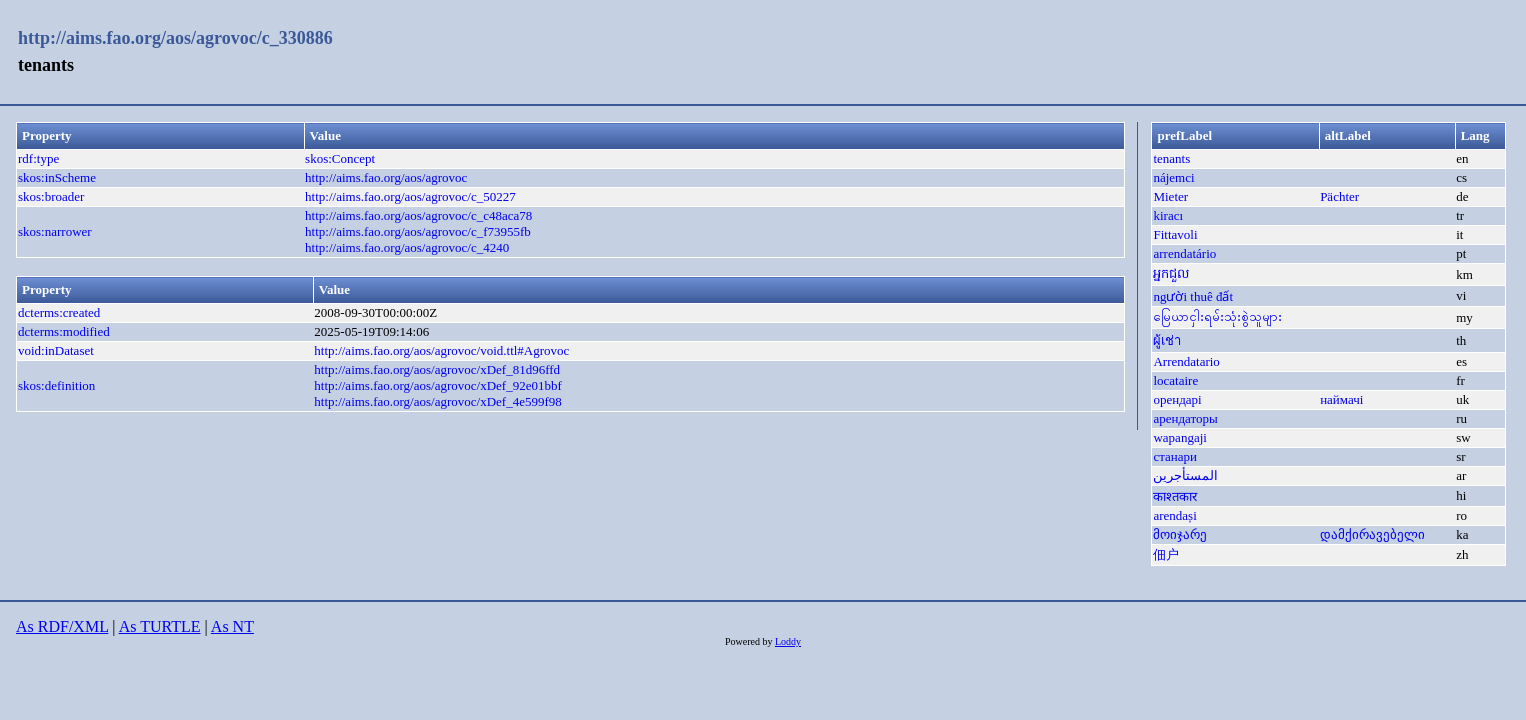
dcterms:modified (64, 331)
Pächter (1339, 196)
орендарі (1177, 399)
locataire (1175, 380)
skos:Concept (340, 158)
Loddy (788, 641)
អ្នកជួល (1171, 273)
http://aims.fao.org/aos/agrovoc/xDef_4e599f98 (437, 401)
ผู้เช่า (1167, 340)
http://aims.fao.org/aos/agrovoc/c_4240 (407, 247)
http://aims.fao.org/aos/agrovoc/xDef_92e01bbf (437, 385)
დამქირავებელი (1372, 534)
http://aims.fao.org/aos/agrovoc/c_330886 (175, 38)
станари (1175, 456)
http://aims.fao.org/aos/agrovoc (386, 177)
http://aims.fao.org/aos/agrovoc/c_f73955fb (418, 231)
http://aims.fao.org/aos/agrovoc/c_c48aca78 (418, 215)
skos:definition (56, 385)
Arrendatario (1186, 361)
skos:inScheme (57, 177)
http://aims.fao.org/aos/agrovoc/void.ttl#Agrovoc (441, 350)
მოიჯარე (1180, 534)
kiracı (1168, 215)
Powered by (750, 641)
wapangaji (1179, 437)
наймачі (1341, 399)
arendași (1174, 515)
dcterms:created (59, 312)
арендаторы (1185, 418)
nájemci (1173, 177)
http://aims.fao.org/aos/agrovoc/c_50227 (410, 196)
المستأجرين (1185, 475)
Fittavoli (1175, 234)
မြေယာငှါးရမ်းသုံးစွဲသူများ (1217, 316)
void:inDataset (56, 350)
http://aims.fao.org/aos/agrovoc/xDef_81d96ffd (437, 369)
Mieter (1170, 196)
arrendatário (1184, 253)
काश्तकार (1175, 496)
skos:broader (51, 196)
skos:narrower (55, 231)
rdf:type (38, 158)
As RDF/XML (62, 626)
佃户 (1166, 554)
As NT (232, 626)
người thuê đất (1193, 296)
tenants (1171, 158)
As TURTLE (160, 626)
